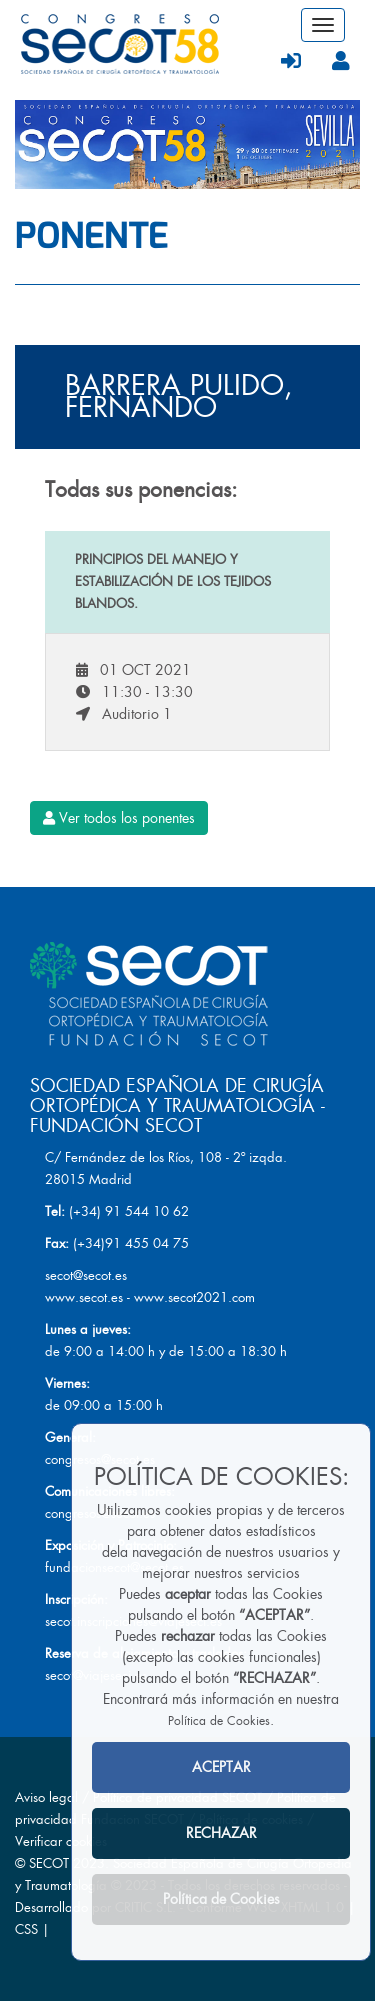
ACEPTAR (221, 1767)
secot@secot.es (86, 1275)
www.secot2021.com (194, 1297)
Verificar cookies (61, 1841)
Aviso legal (46, 1797)
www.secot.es (84, 1297)
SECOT (49, 1863)
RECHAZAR (221, 1833)
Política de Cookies (219, 1721)
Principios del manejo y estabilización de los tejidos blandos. (173, 581)
